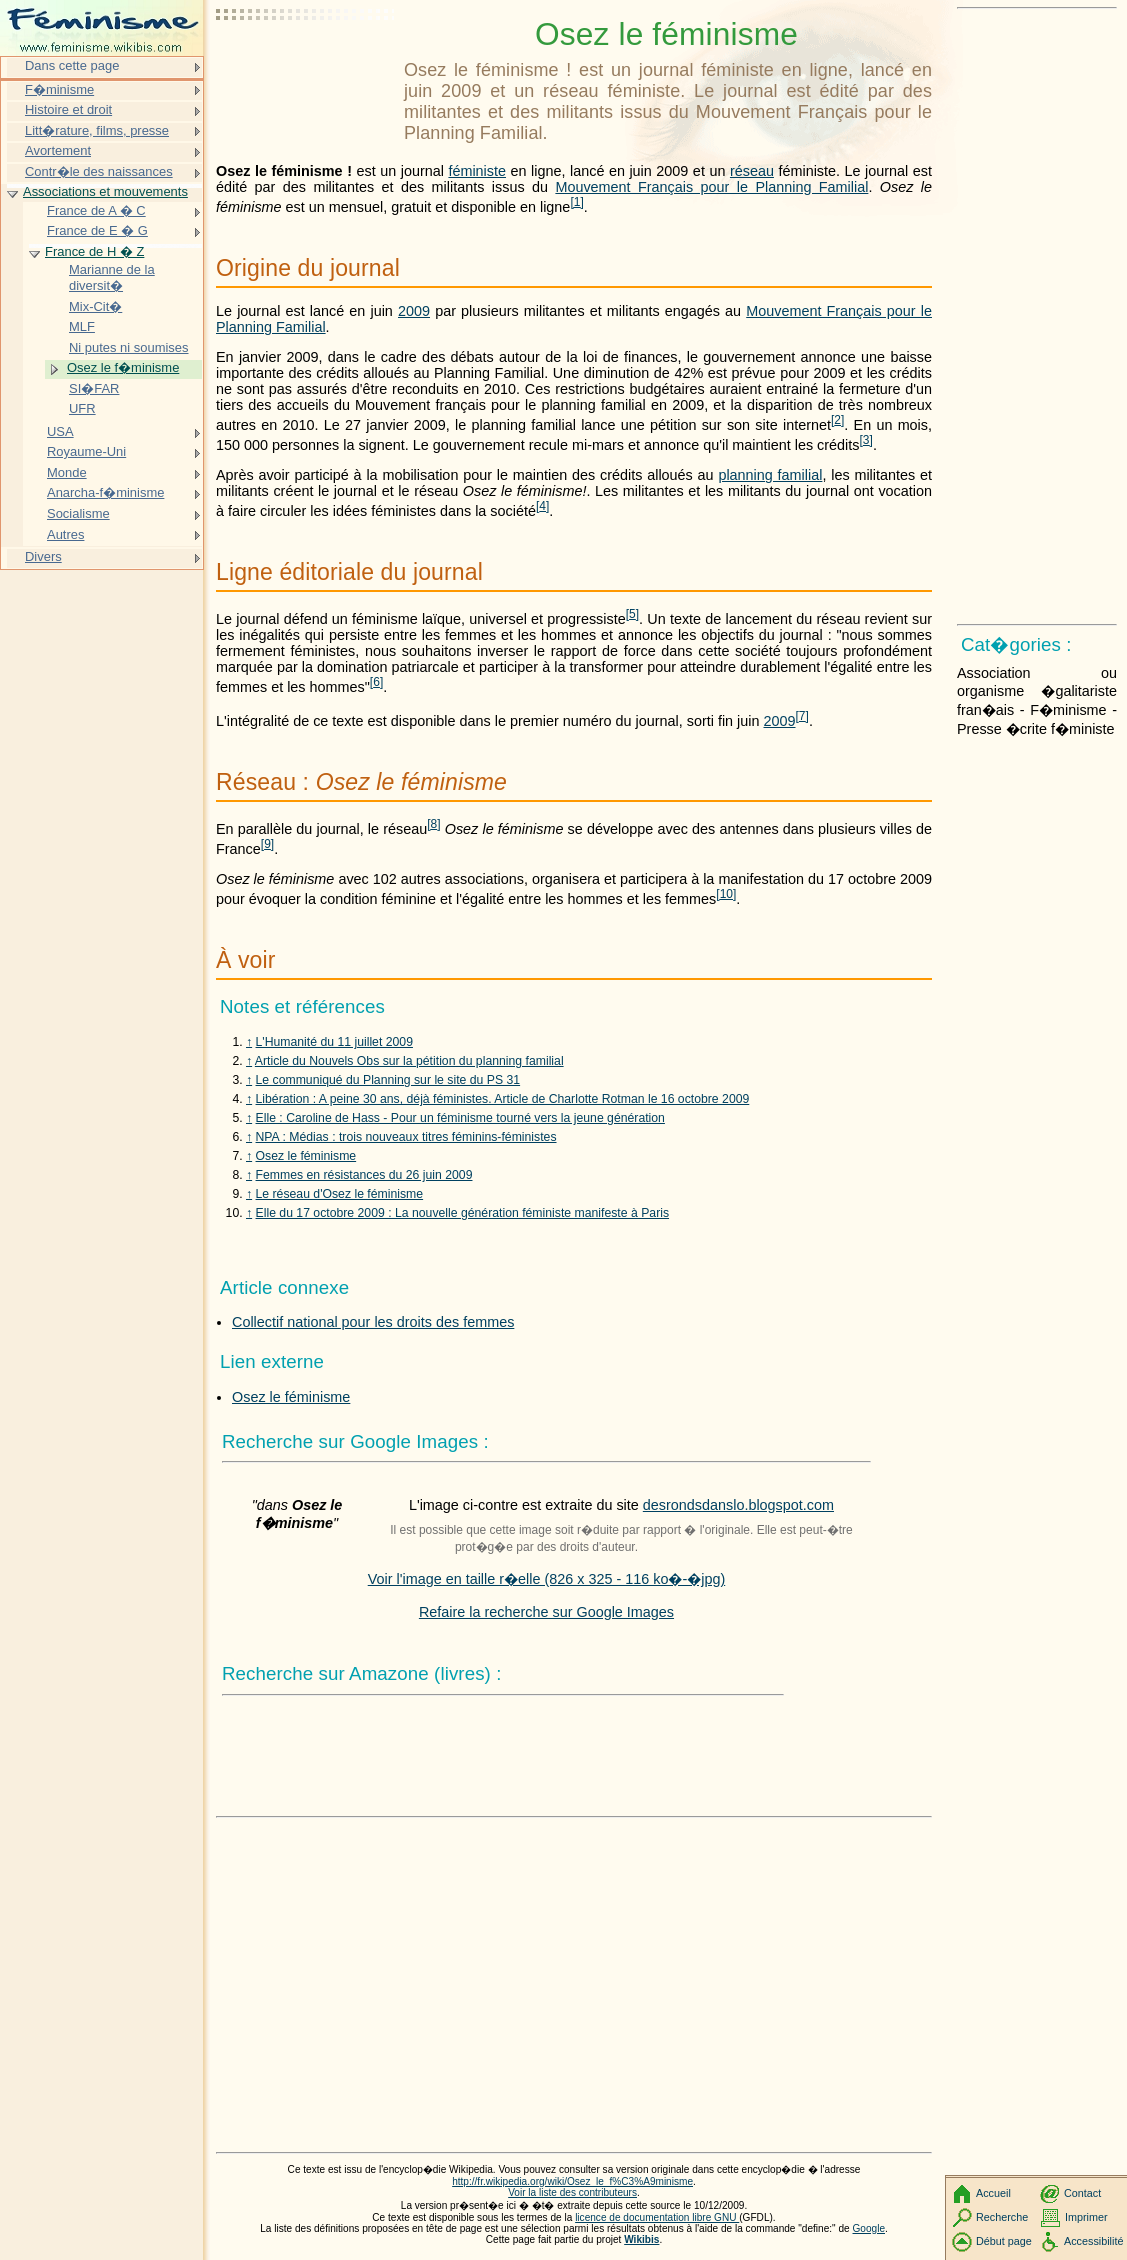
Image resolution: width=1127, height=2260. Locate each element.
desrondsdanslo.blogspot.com (738, 1505)
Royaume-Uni (86, 451)
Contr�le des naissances (99, 171)
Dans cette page (72, 65)
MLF (82, 326)
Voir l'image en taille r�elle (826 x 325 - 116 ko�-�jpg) (547, 1579)
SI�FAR (94, 388)
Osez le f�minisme (123, 367)
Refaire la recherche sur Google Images (546, 1612)
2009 (414, 311)
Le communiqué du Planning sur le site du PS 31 (388, 1080)
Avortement (58, 150)
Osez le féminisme (306, 1156)
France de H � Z (94, 251)
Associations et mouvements (105, 191)
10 (726, 894)
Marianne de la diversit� (112, 277)
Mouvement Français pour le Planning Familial (711, 187)
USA (60, 431)
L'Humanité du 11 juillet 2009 (334, 1042)
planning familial (770, 475)
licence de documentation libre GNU (657, 2217)
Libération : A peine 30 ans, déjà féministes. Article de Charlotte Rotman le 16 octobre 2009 (503, 1099)
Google (869, 2228)
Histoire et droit (68, 109)
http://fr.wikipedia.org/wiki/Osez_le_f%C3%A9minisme (572, 2181)
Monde (67, 472)
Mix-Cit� (95, 306)
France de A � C (96, 210)
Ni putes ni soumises (129, 347)
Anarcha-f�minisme (105, 492)
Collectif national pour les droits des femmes (373, 1322)
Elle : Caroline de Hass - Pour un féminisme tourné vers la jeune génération (460, 1118)
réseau (752, 171)
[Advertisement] (306, 65)
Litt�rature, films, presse (97, 130)
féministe (477, 171)
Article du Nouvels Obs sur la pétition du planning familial (409, 1061)
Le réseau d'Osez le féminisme (340, 1194)
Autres (65, 534)
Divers (43, 556)
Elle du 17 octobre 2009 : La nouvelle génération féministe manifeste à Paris (463, 1213)
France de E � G (97, 230)
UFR (82, 408)
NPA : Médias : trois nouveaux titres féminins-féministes (406, 1137)
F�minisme (59, 89)
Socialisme (78, 513)
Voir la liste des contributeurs (572, 2192)
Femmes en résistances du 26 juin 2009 (364, 1175)
